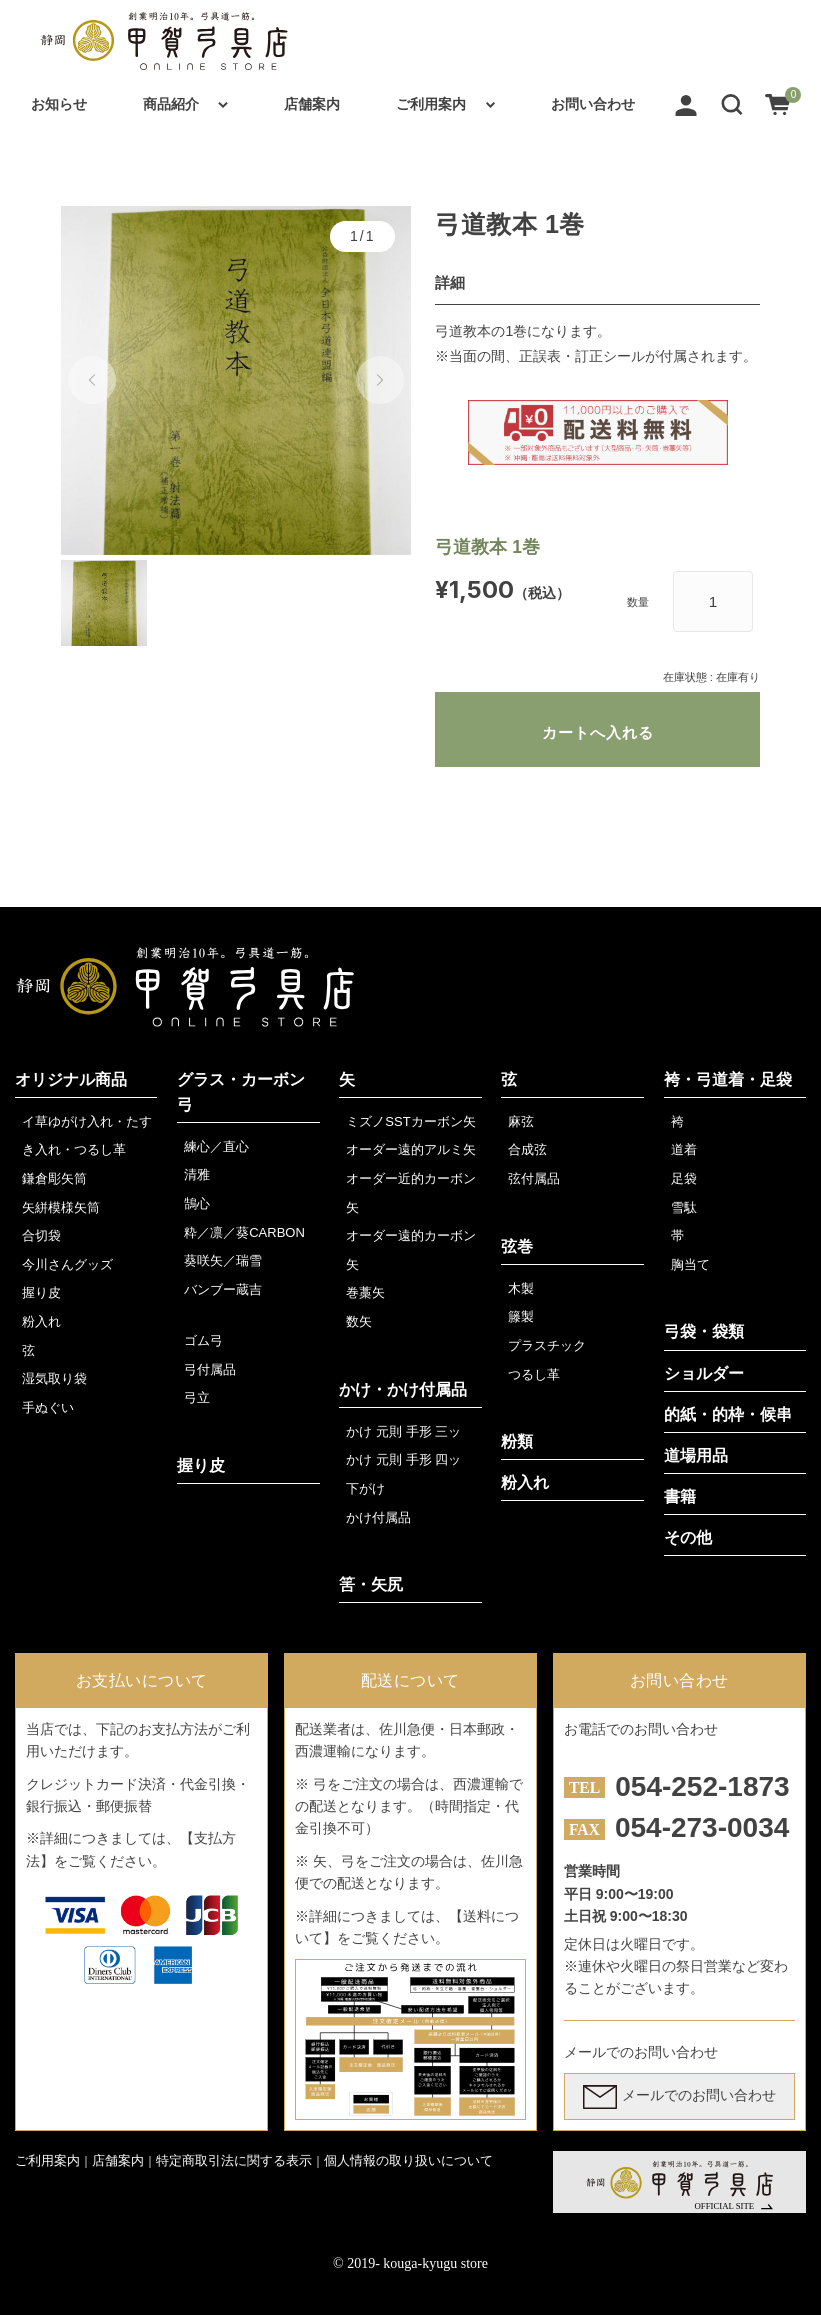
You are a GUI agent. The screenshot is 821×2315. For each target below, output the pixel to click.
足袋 (684, 1178)
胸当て (690, 1264)
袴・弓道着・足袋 (728, 1079)
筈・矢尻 (371, 1584)
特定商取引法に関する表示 (234, 2160)
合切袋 (41, 1235)
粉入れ (41, 1321)
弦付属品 (534, 1178)
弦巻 (517, 1246)
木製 (521, 1288)
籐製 (521, 1316)
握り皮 (41, 1292)
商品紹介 (171, 104)
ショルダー (704, 1373)
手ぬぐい (48, 1407)
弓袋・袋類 (704, 1331)
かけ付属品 (378, 1517)
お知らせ (59, 104)
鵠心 (197, 1203)
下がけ (365, 1488)
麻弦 (521, 1121)
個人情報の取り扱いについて (408, 2160)
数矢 (359, 1321)
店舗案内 (312, 104)
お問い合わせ (593, 104)
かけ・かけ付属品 (403, 1389)
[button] (732, 104)
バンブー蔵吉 (223, 1289)
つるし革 (534, 1374)
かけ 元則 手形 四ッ (403, 1459)
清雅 (197, 1174)
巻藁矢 (365, 1292)
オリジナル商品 (71, 1079)
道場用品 (696, 1455)
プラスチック (547, 1345)
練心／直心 (216, 1146)
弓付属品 (210, 1369)
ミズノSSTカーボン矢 (410, 1121)
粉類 (517, 1441)
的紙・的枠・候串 (728, 1414)
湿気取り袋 (54, 1378)
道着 (684, 1149)
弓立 (197, 1397)
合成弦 (527, 1149)
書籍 (680, 1496)
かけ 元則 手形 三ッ (403, 1431)
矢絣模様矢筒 (61, 1207)
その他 (688, 1537)
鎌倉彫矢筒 (54, 1178)
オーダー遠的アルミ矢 (411, 1149)
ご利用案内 (431, 104)
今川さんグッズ (67, 1264)
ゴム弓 (203, 1340)
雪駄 (684, 1207)
